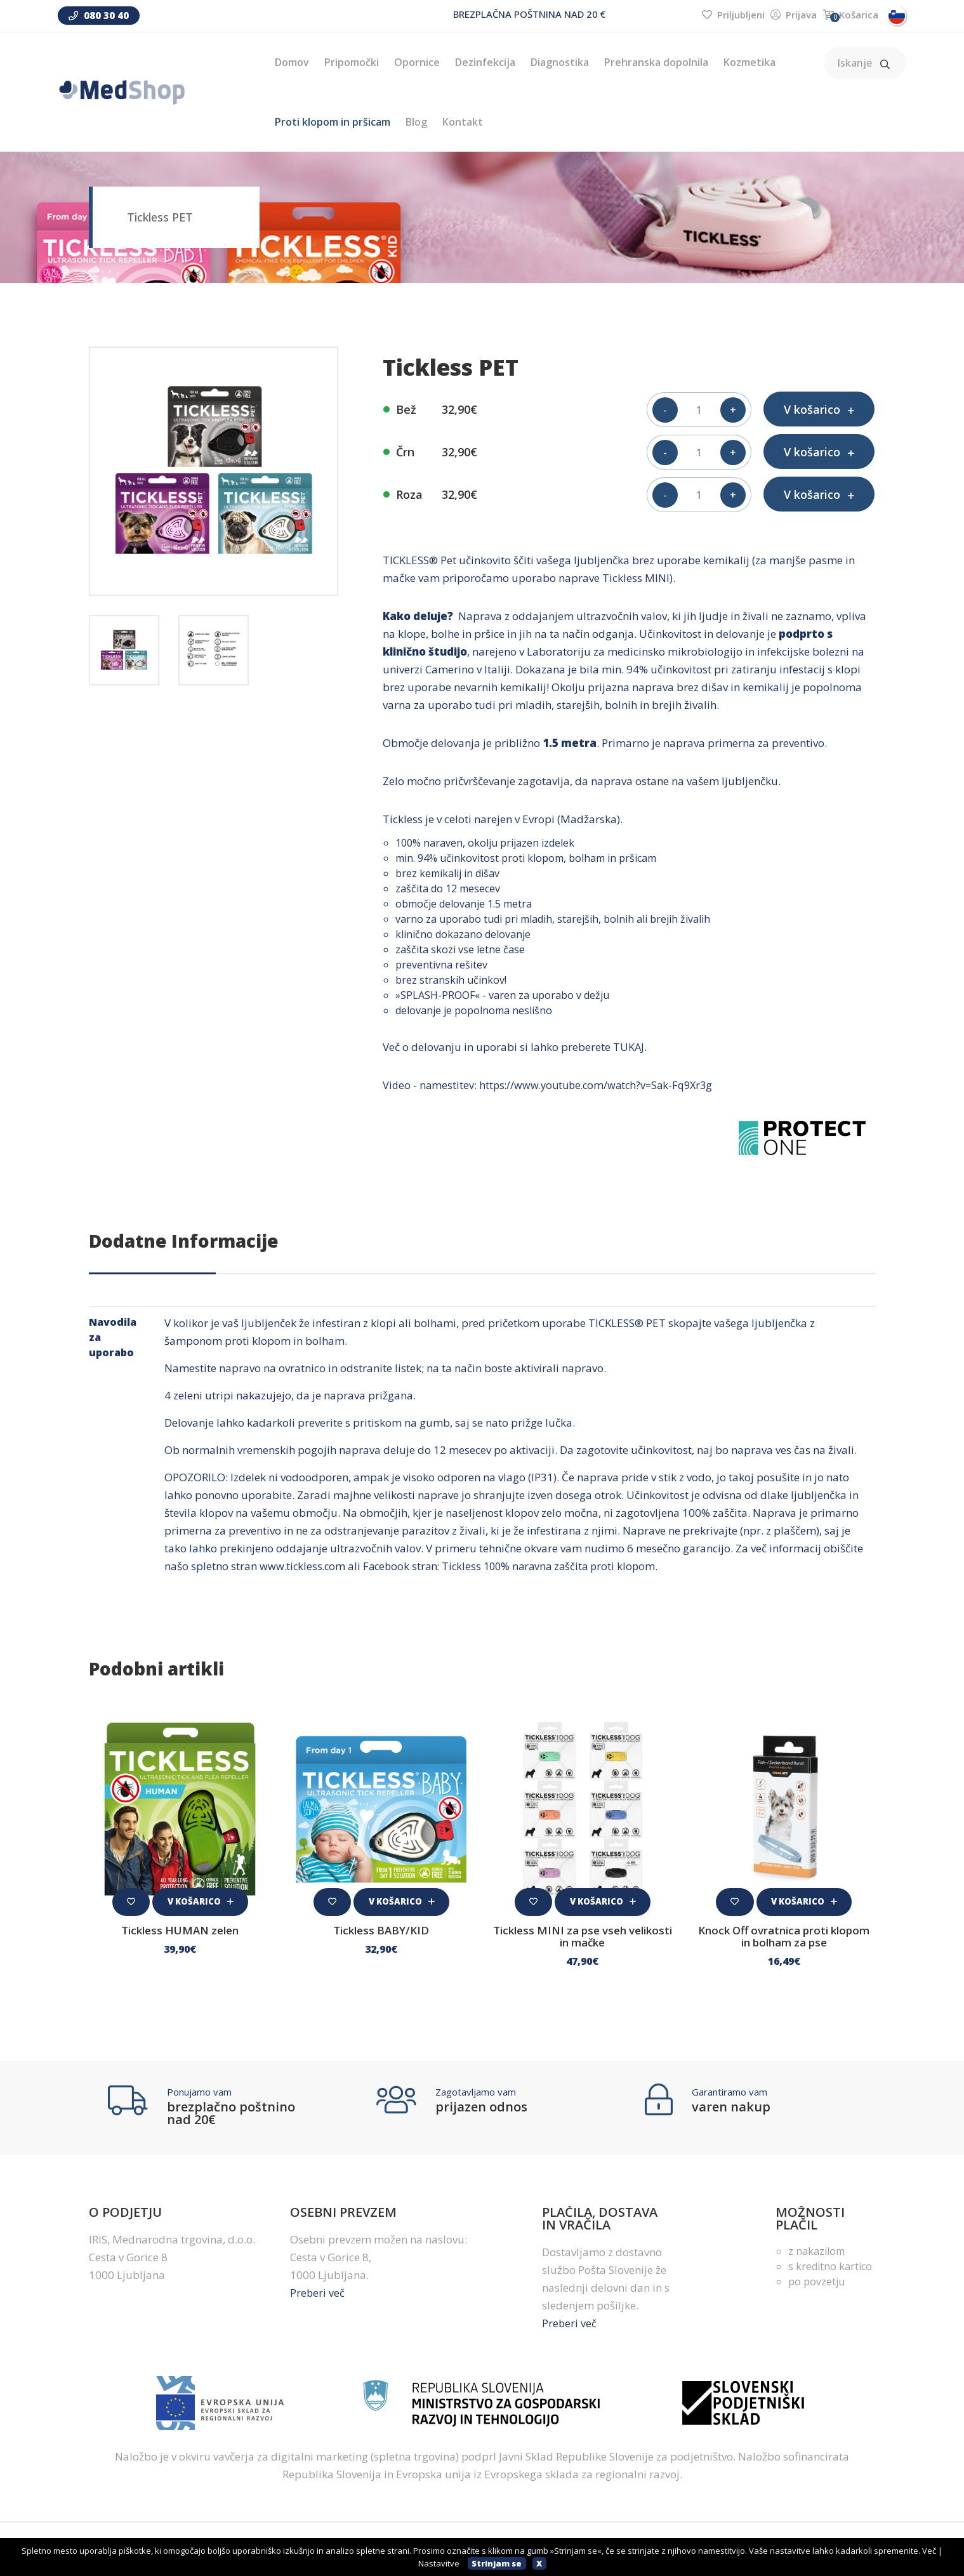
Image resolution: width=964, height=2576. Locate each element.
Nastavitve (438, 2563)
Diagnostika (560, 62)
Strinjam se (497, 2563)
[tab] (124, 650)
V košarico (200, 1902)
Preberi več (317, 2295)
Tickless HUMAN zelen (180, 1933)
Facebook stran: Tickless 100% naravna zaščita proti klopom (517, 1569)
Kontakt (462, 122)
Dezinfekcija (485, 62)
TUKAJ (629, 1050)
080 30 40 (99, 15)
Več (929, 2550)
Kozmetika (749, 62)
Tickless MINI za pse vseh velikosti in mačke (582, 1939)
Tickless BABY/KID (381, 1933)
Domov (292, 62)
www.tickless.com (304, 1569)
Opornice (417, 62)
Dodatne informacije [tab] (184, 1244)
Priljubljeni (733, 14)
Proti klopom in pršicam (332, 122)
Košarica (850, 14)
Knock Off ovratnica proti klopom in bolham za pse (784, 1939)
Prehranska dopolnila (656, 62)
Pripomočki (351, 62)
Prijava (793, 14)
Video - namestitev (429, 1088)
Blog (416, 122)
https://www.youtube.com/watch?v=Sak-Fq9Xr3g (602, 1088)
